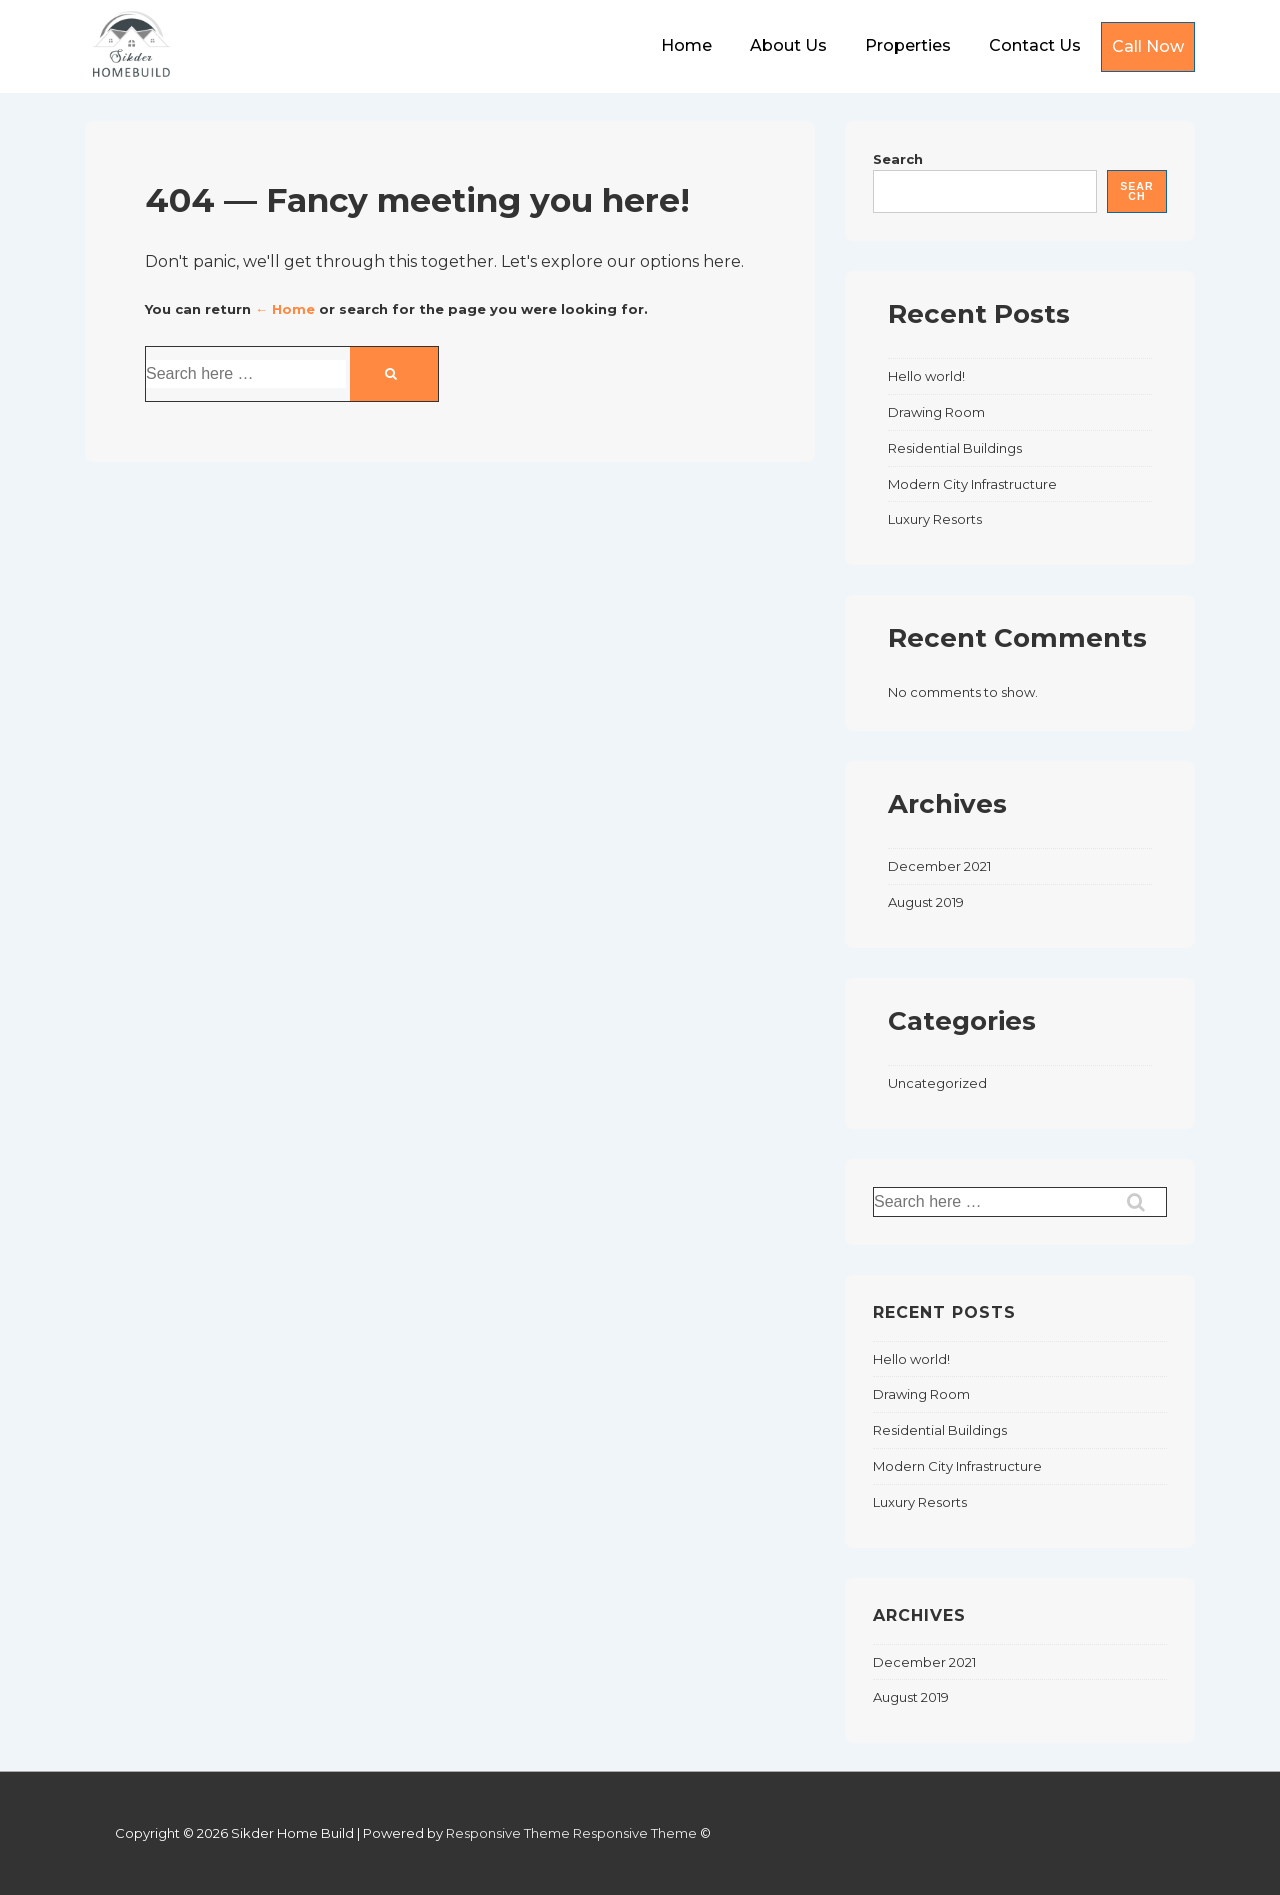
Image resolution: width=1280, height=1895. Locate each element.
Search (898, 159)
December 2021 (939, 866)
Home (686, 45)
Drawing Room (936, 412)
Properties (908, 45)
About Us (788, 45)
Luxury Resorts (935, 519)
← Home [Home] (285, 309)
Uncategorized (937, 1083)
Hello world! (926, 376)
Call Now (1148, 46)
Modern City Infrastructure (972, 484)
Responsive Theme (508, 1833)
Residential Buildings (955, 448)
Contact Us (1035, 45)
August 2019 (926, 902)
